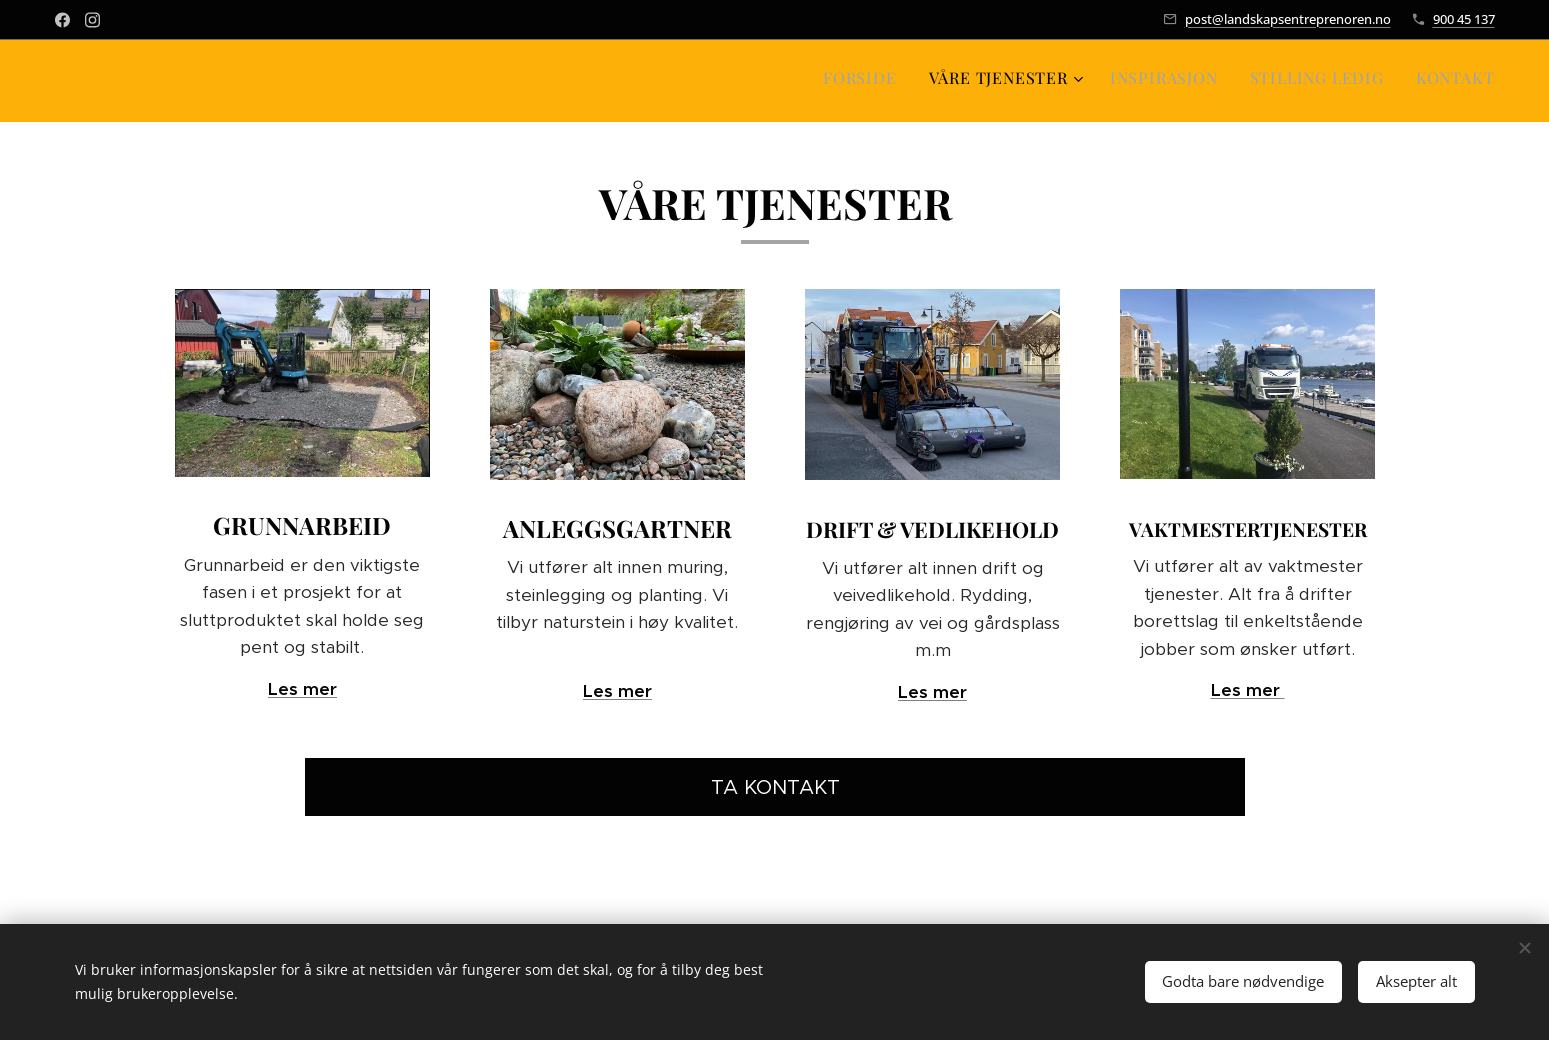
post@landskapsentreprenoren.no (1288, 19)
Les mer (301, 689)
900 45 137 (1464, 19)
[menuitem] (1362, 81)
